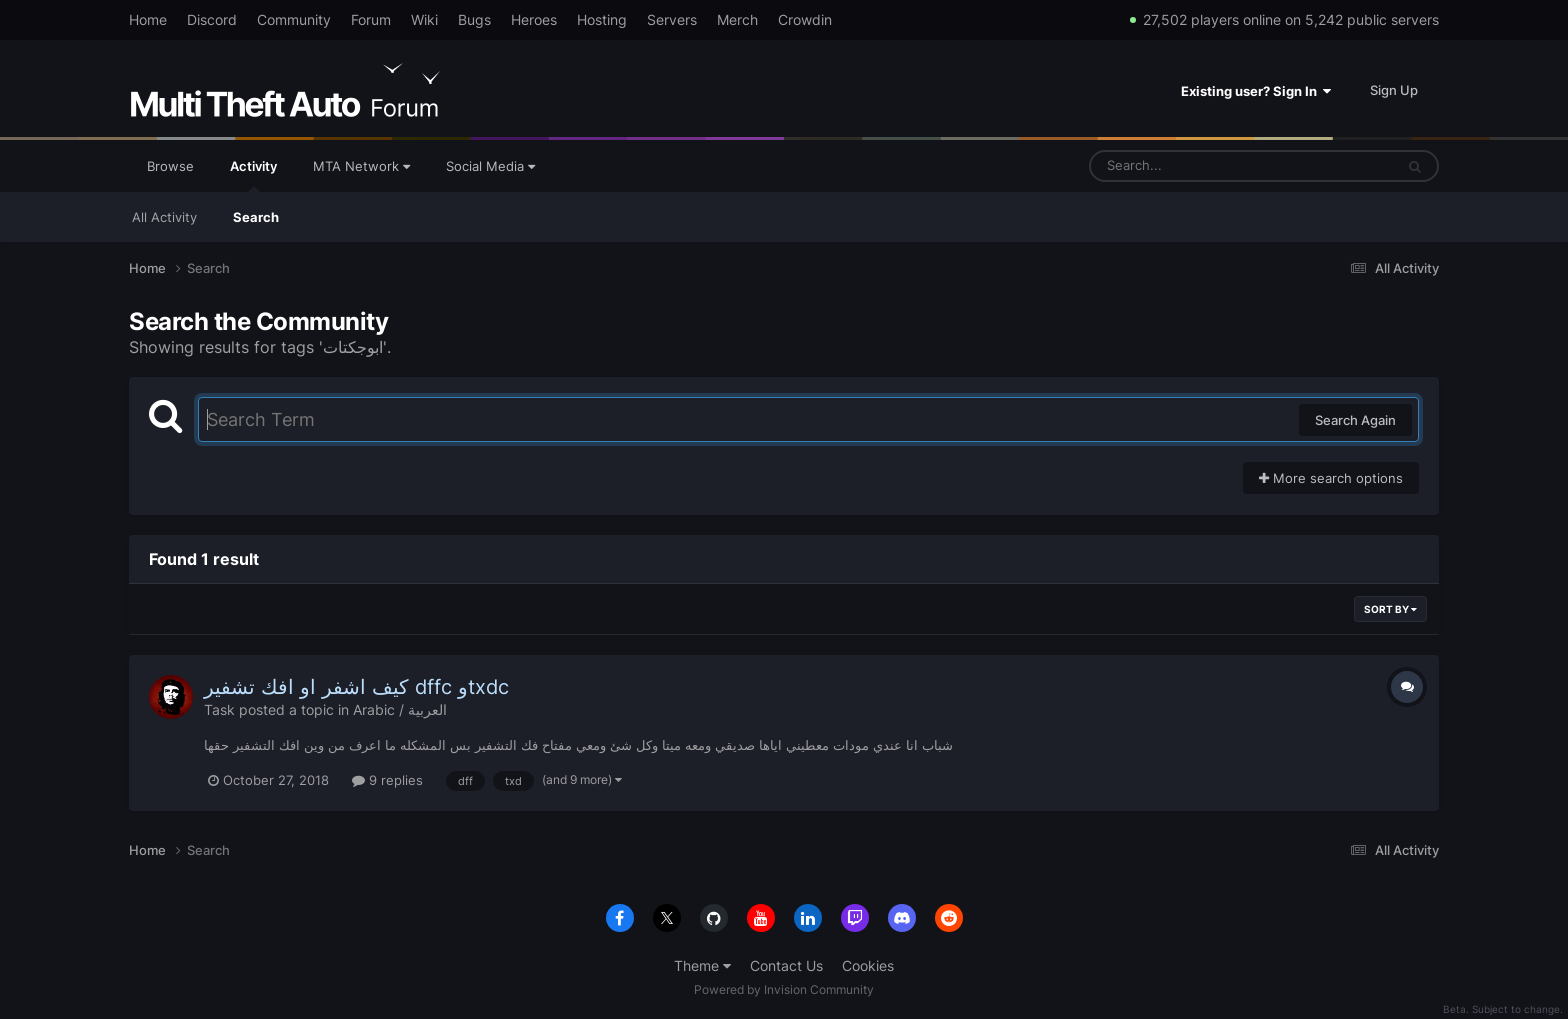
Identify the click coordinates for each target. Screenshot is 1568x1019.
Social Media (490, 166)
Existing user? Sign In (1256, 91)
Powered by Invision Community (784, 989)
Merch (737, 19)
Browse (170, 166)
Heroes (534, 19)
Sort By (1390, 609)
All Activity (164, 217)
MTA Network (361, 166)
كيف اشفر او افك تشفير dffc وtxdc (356, 687)
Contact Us (786, 965)
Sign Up (1394, 90)
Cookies (868, 965)
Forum (371, 19)
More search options (1331, 478)
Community (294, 19)
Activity (253, 175)
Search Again (1355, 420)
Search (256, 217)
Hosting (602, 19)
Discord (212, 19)
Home (148, 19)
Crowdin (805, 19)
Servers (672, 19)
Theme (702, 965)
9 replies (387, 780)
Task (219, 709)
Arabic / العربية (400, 709)
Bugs (474, 19)
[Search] (1189, 166)
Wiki (424, 19)
